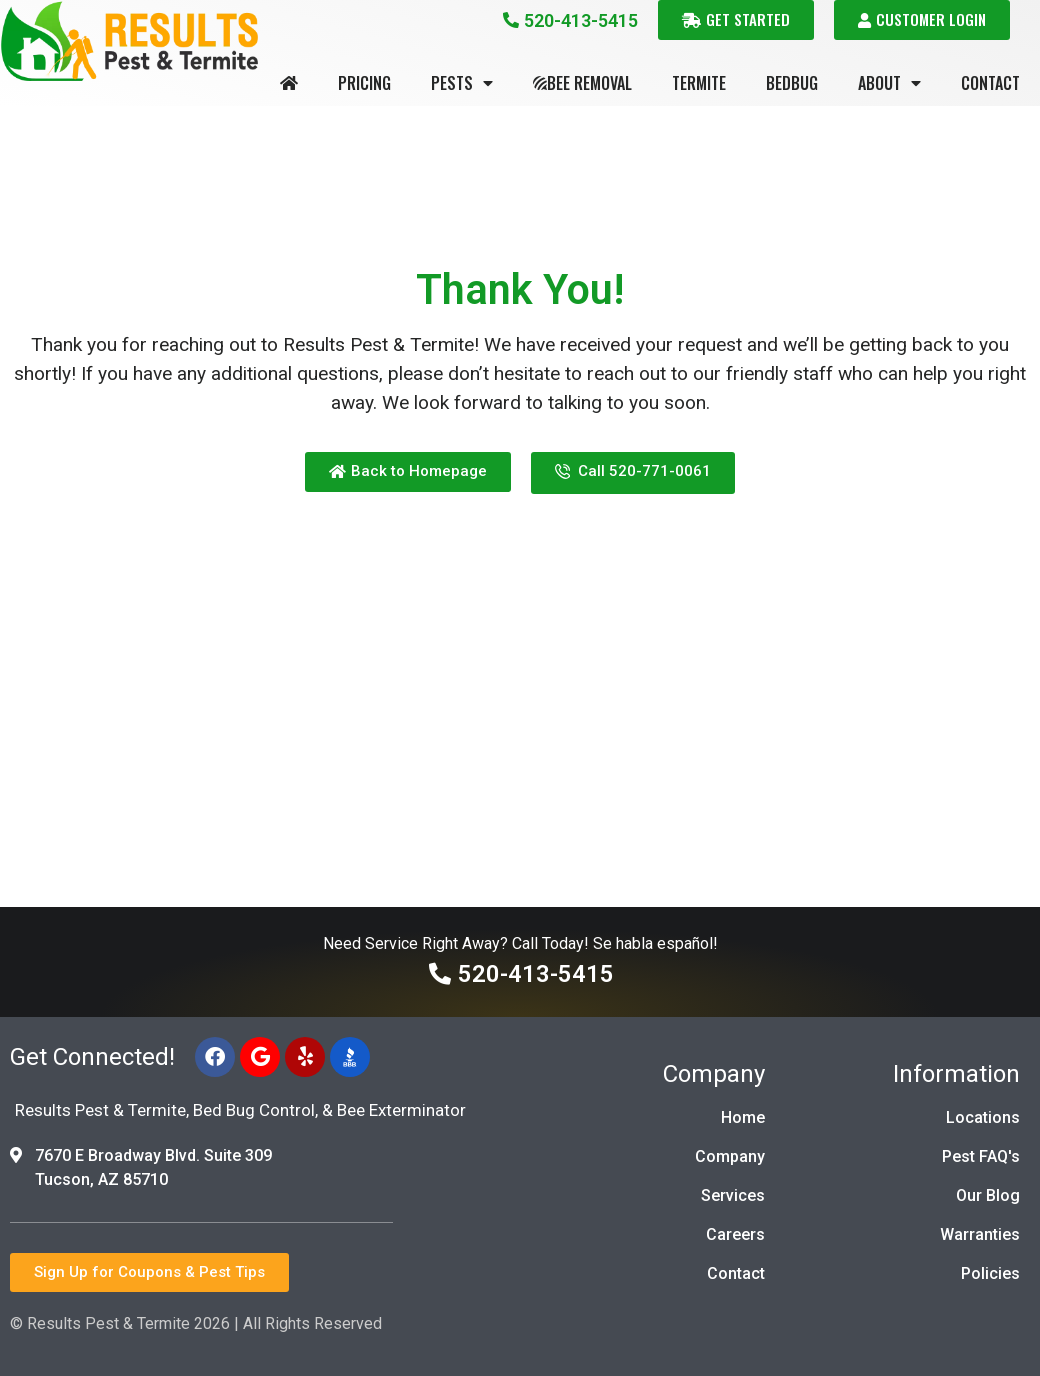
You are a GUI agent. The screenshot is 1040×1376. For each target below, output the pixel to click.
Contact (990, 83)
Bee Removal (582, 83)
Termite (699, 83)
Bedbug (792, 83)
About (889, 83)
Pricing (364, 83)
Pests (462, 83)
